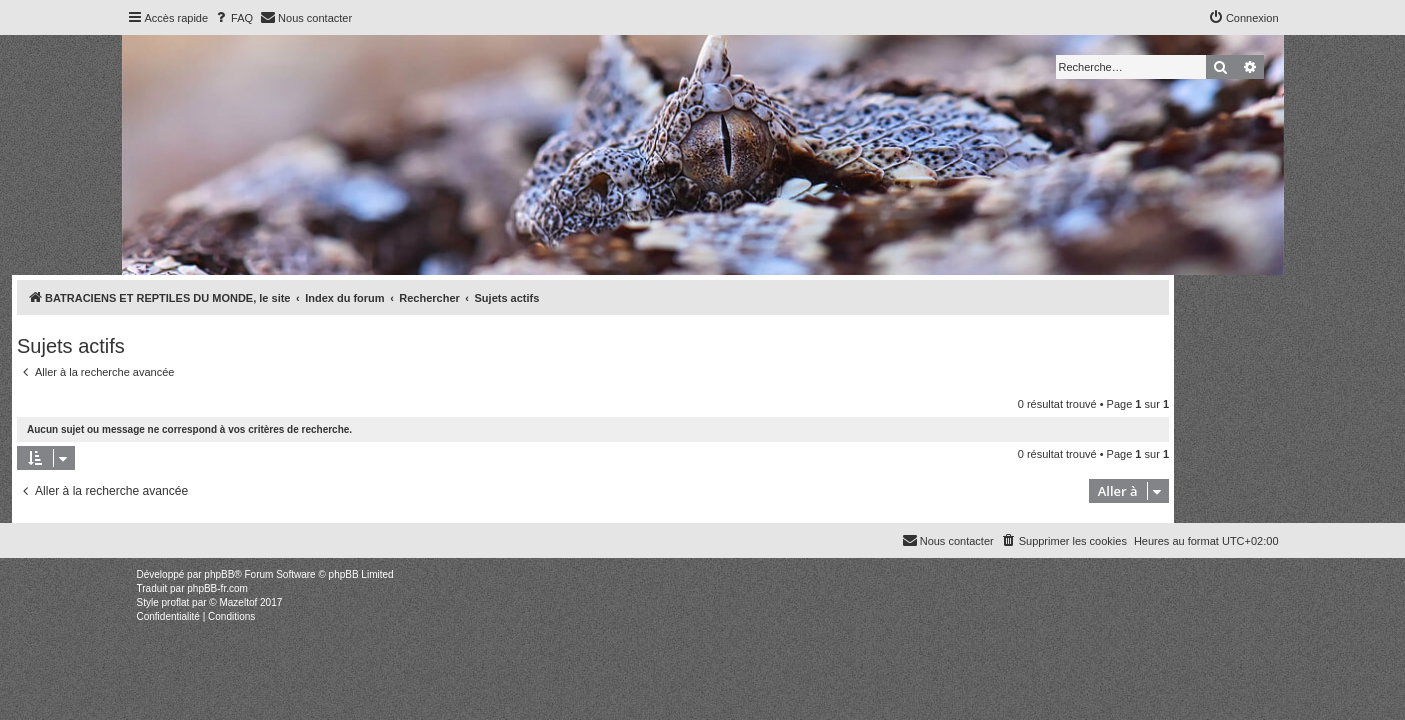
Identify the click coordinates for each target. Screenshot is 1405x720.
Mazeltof (238, 602)
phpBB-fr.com (217, 588)
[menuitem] (233, 18)
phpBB (219, 574)
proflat (176, 602)
